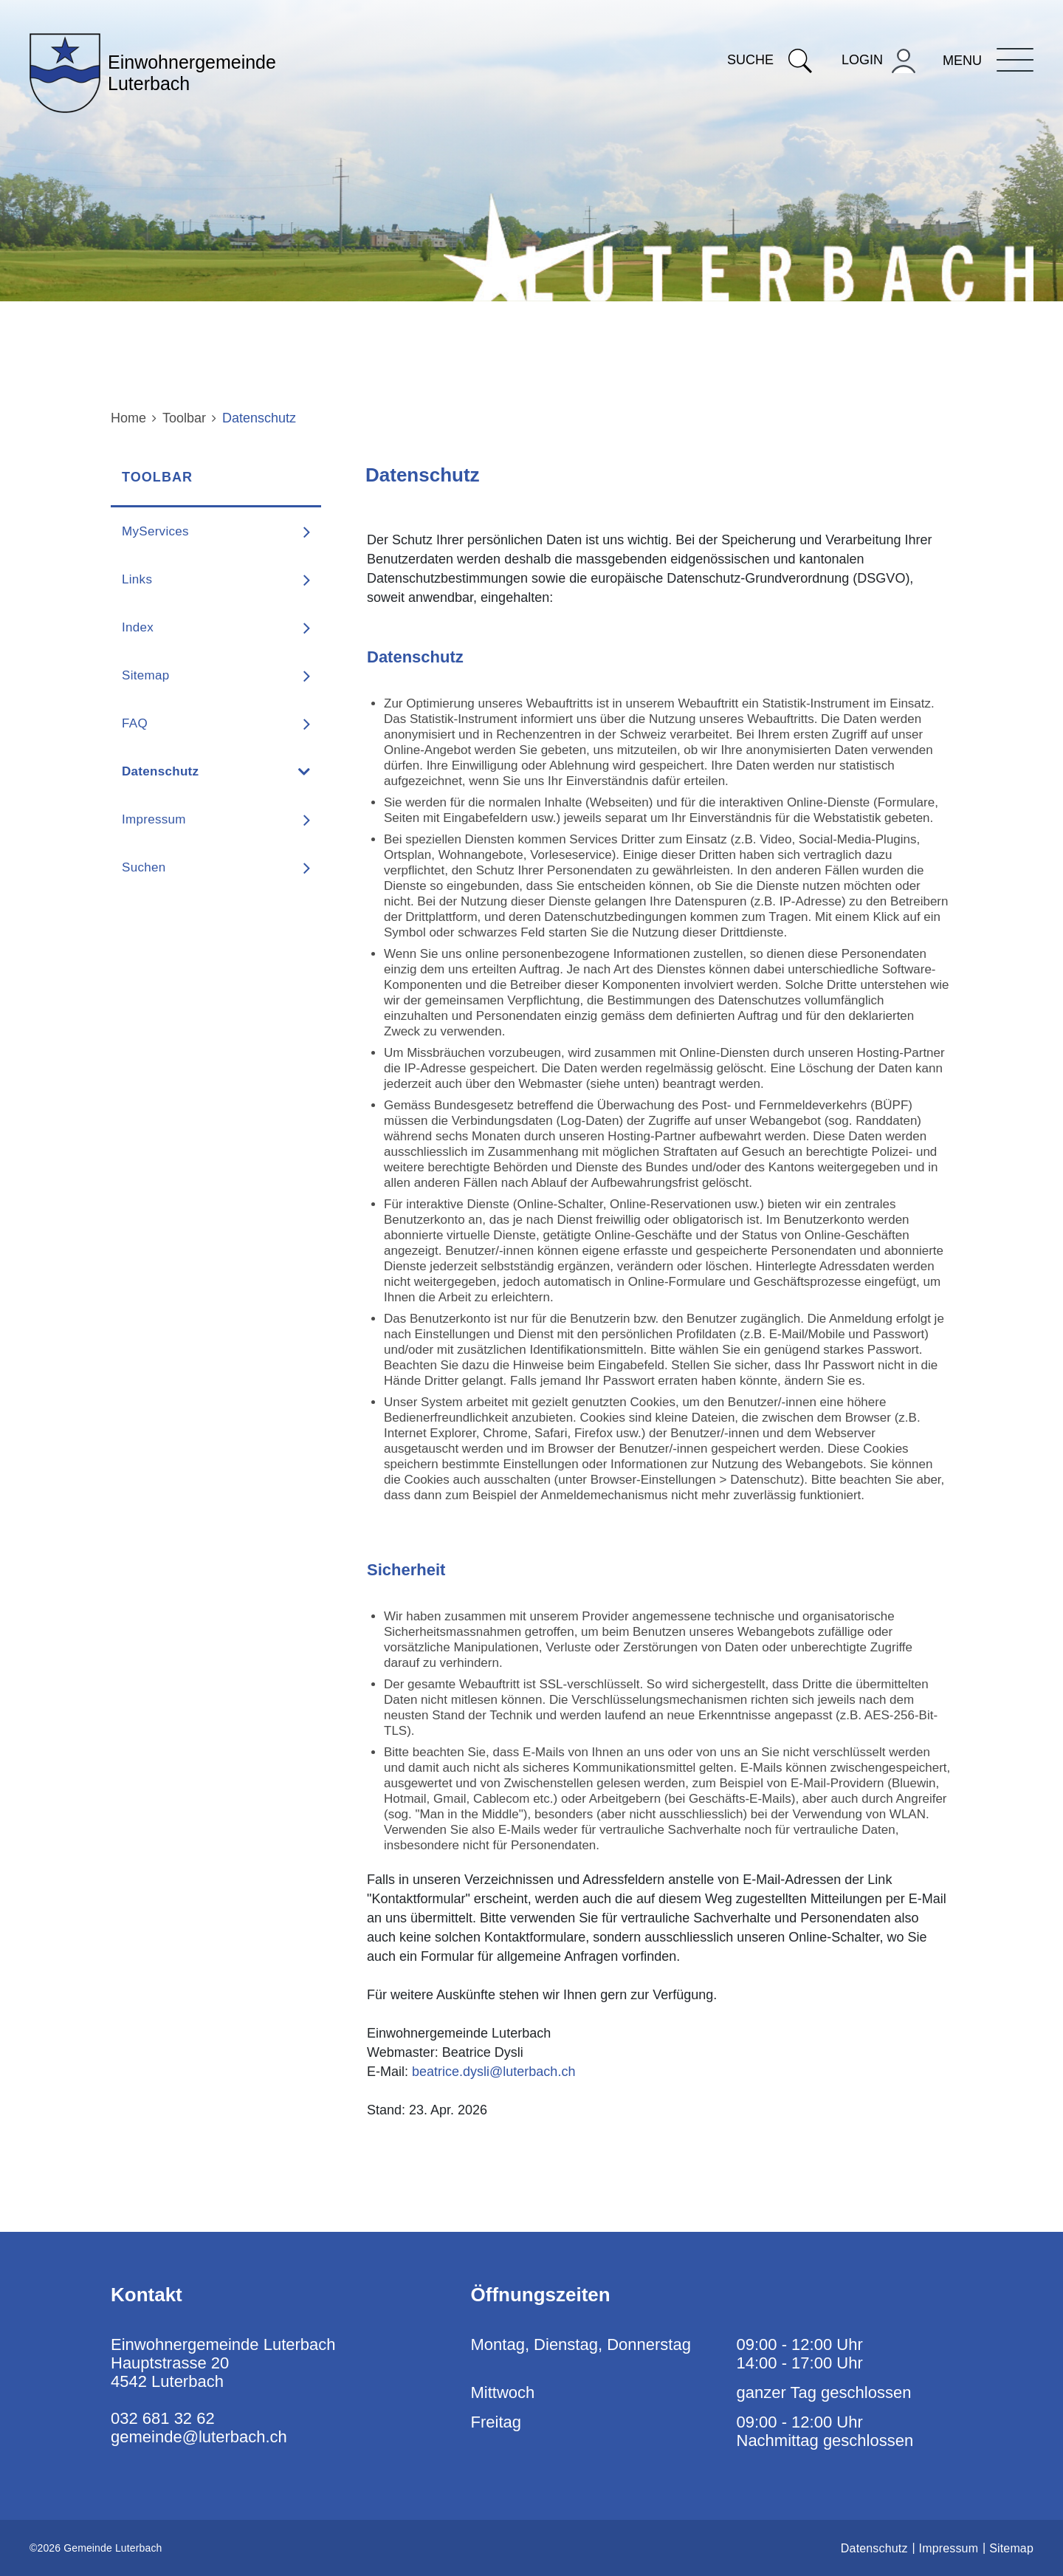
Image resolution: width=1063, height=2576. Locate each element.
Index (138, 627)
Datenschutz (200, 771)
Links (137, 579)
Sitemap (145, 675)
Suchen (143, 867)
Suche (769, 59)
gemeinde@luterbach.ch (199, 2437)
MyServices (155, 531)
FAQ (135, 723)
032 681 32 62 (163, 2418)
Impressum (154, 819)
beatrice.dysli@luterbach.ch (493, 2071)
